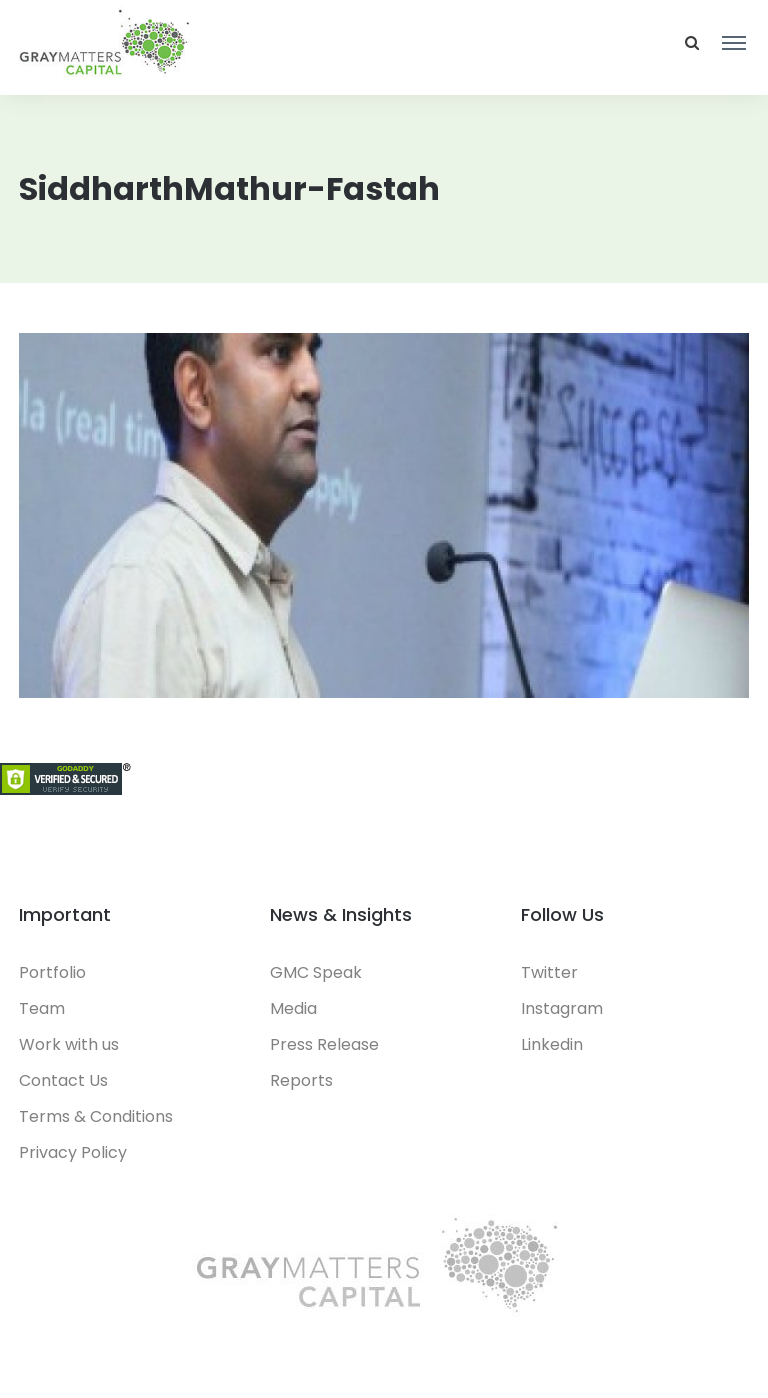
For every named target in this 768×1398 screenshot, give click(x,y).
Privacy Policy (73, 1152)
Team (42, 1008)
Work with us (69, 1044)
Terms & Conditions (96, 1116)
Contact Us (63, 1080)
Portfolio (52, 972)
